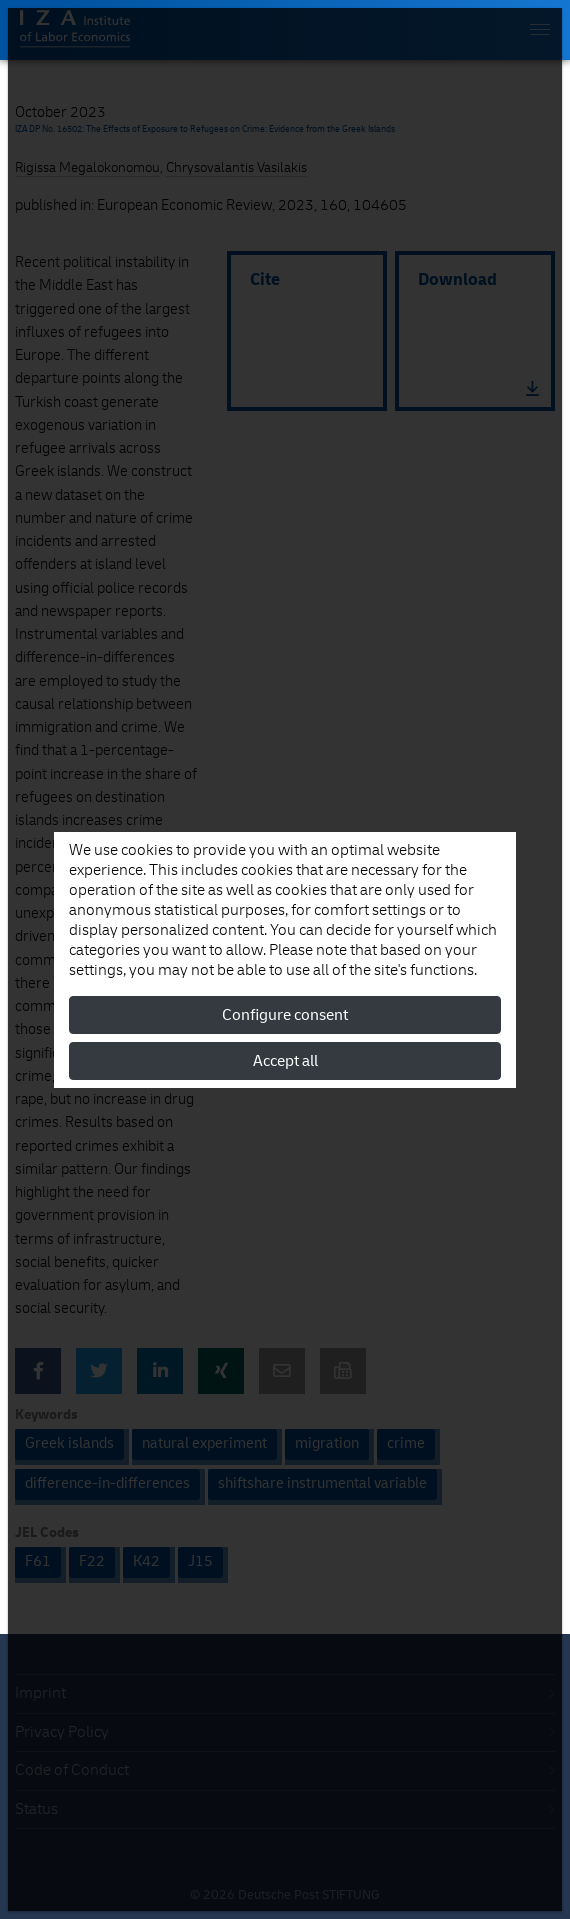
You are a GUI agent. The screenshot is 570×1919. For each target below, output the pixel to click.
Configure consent (285, 1015)
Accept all (285, 1061)
